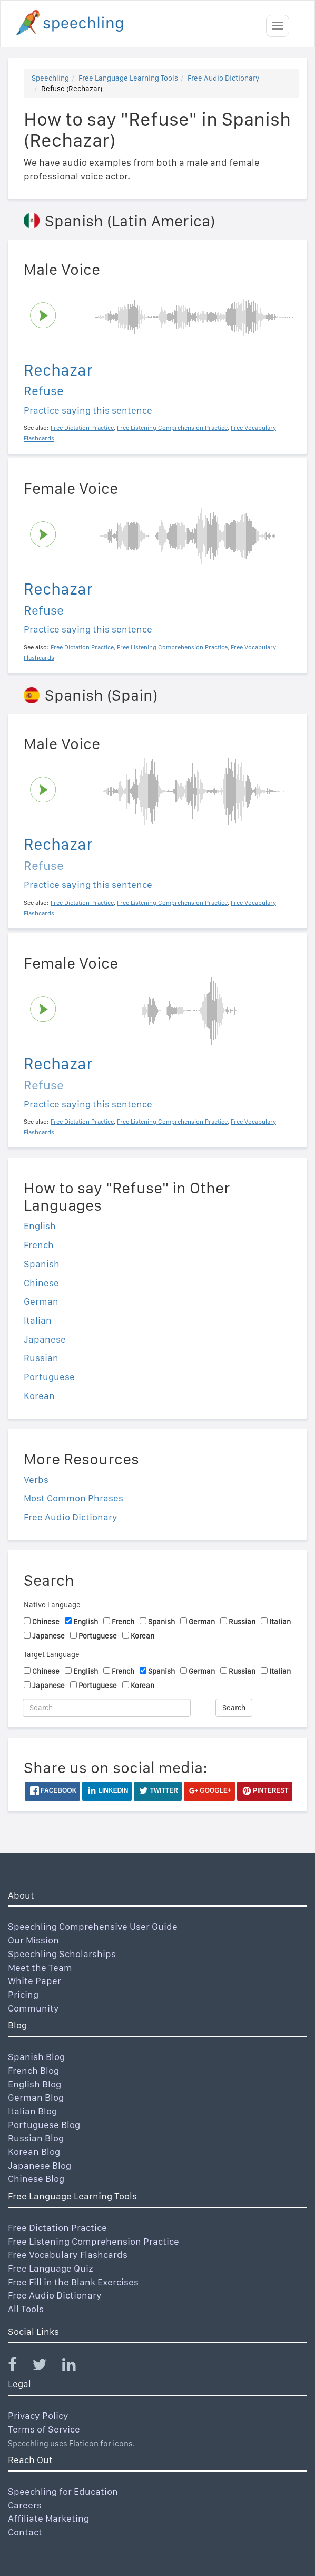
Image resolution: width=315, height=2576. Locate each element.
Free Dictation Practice (57, 2227)
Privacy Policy (38, 2415)
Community (33, 2008)
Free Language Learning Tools (128, 78)
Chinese (41, 1282)
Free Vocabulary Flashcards (67, 2254)
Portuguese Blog (44, 2124)
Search (233, 1707)
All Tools (26, 2308)
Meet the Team (40, 1967)
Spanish (42, 1263)
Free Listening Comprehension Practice (93, 2241)
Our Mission (33, 1940)
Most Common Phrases (73, 1498)
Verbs (36, 1479)
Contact (25, 2531)
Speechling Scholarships (62, 1953)
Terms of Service (44, 2429)
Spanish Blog (36, 2056)
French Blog (33, 2070)
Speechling (50, 78)
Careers (25, 2505)
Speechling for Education (63, 2491)
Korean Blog (34, 2151)
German (41, 1301)
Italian (38, 1320)
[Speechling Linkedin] (75, 2366)
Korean (39, 1395)
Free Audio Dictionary (223, 78)
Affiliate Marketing (48, 2518)
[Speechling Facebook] (19, 2366)
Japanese (45, 1339)
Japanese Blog (39, 2165)
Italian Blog (32, 2111)
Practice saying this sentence (88, 410)
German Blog (36, 2097)
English (40, 1225)
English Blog (34, 2084)
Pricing (23, 1994)
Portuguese (49, 1376)
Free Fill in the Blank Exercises (73, 2281)
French (39, 1244)
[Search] (107, 1708)
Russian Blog (36, 2137)
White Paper (34, 1980)
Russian (41, 1357)
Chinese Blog (36, 2178)
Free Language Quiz (50, 2268)
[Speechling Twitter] (46, 2366)
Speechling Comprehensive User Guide (93, 1926)
